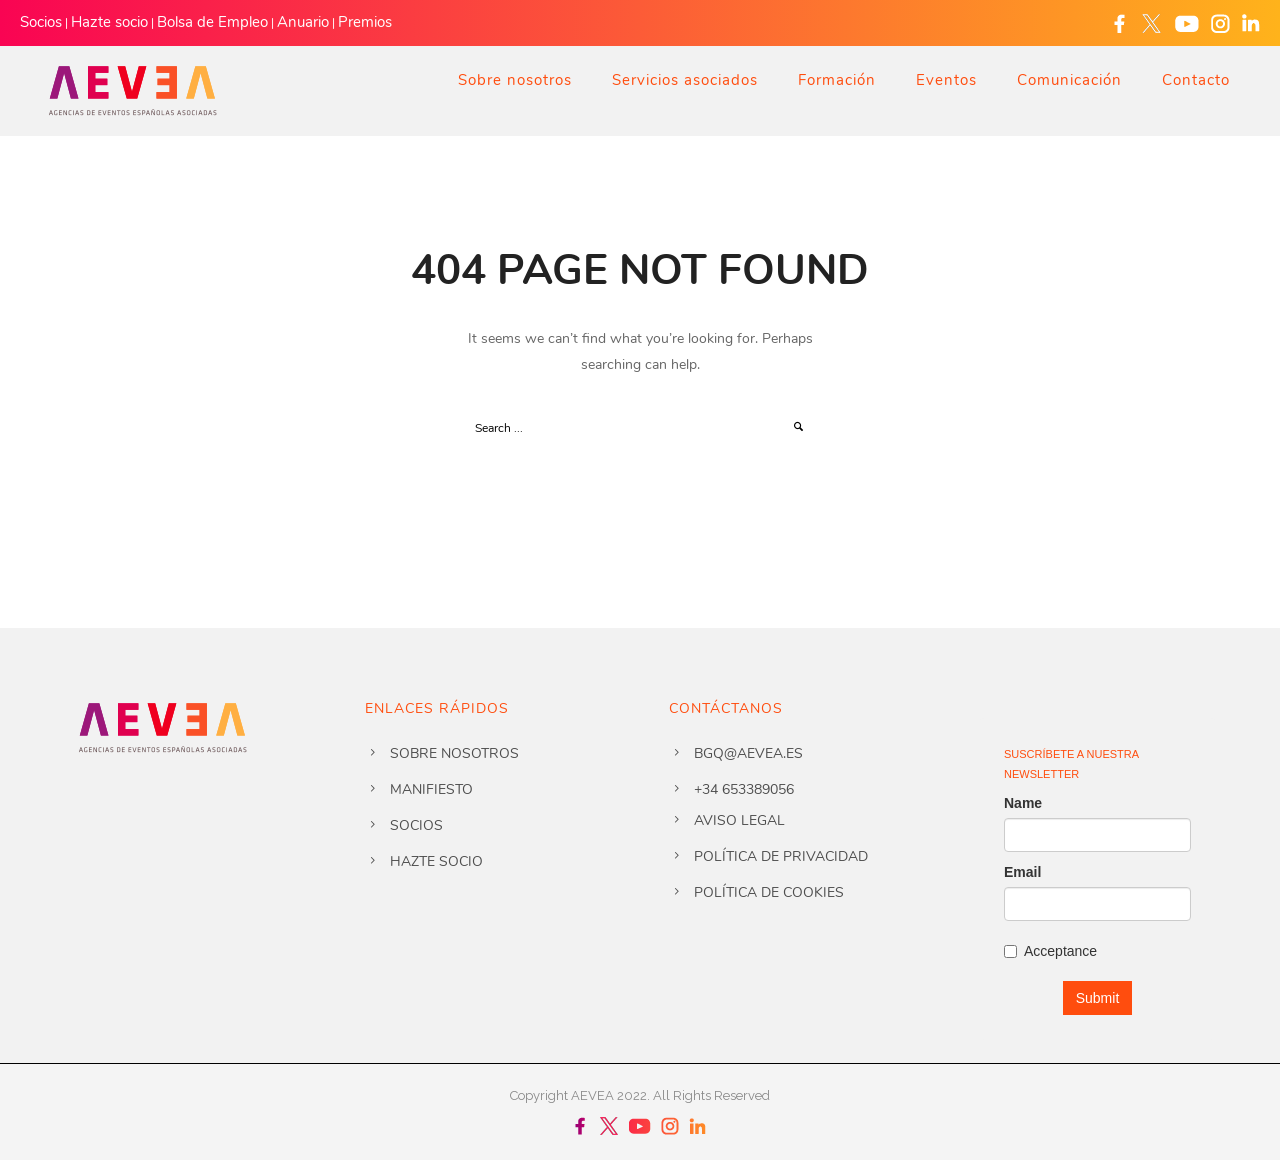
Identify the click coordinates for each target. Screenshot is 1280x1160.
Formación (837, 80)
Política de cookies (769, 892)
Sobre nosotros (515, 80)
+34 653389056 (744, 789)
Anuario (303, 22)
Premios (365, 22)
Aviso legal (739, 820)
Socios (41, 22)
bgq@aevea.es (748, 753)
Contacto (1196, 80)
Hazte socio (109, 22)
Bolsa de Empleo (212, 22)
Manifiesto (431, 789)
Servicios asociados (685, 80)
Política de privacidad (781, 856)
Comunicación (1069, 80)
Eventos (946, 80)
